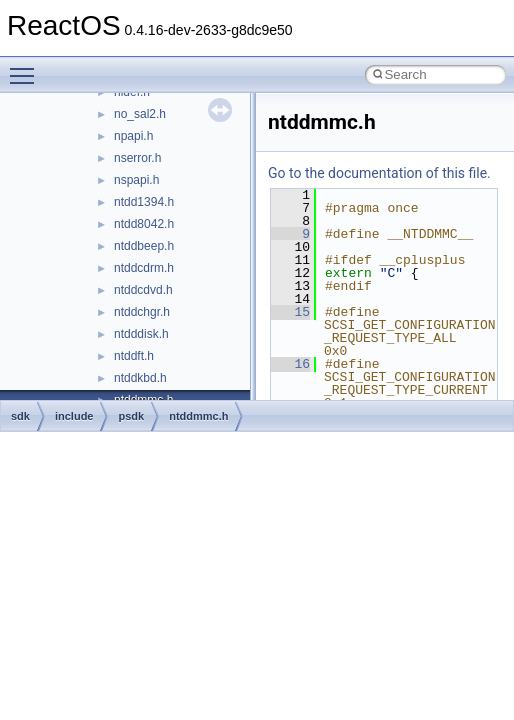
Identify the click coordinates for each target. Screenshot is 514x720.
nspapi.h (136, 180)
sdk (20, 416)
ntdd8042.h (144, 224)
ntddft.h (134, 356)
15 (290, 312)
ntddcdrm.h (144, 268)
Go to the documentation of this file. (379, 173)
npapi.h (133, 136)
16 (290, 364)
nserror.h (137, 158)
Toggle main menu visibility (27, 67)
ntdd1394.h (144, 202)
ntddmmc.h (198, 416)
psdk (131, 416)
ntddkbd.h (140, 378)
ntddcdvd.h (143, 290)
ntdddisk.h (141, 334)
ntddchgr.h (142, 312)
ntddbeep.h (144, 246)
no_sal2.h (140, 114)
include (74, 416)
